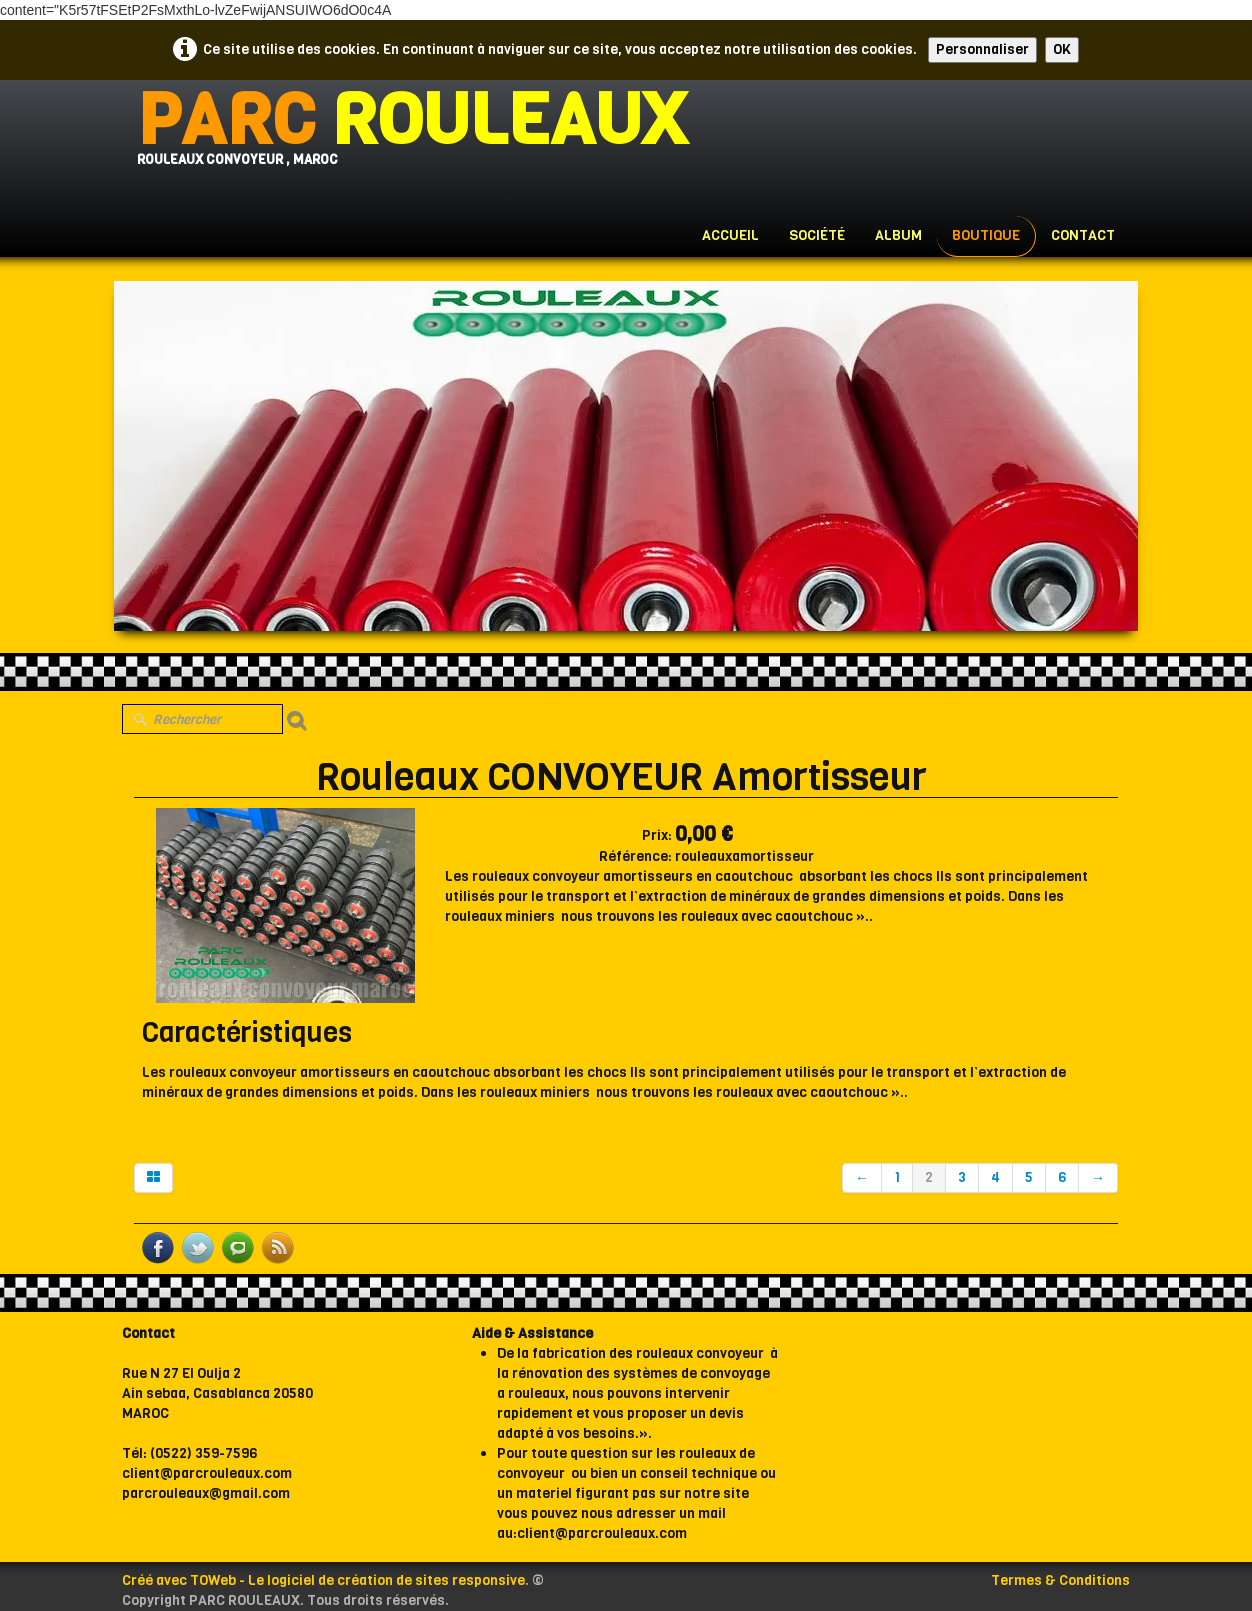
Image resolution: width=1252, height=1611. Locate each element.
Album (898, 235)
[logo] (411, 140)
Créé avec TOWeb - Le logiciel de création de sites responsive (323, 1580)
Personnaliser (982, 49)
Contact (1083, 235)
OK (1062, 49)
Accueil (730, 235)
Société (817, 235)
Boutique (986, 235)
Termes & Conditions (1060, 1580)
